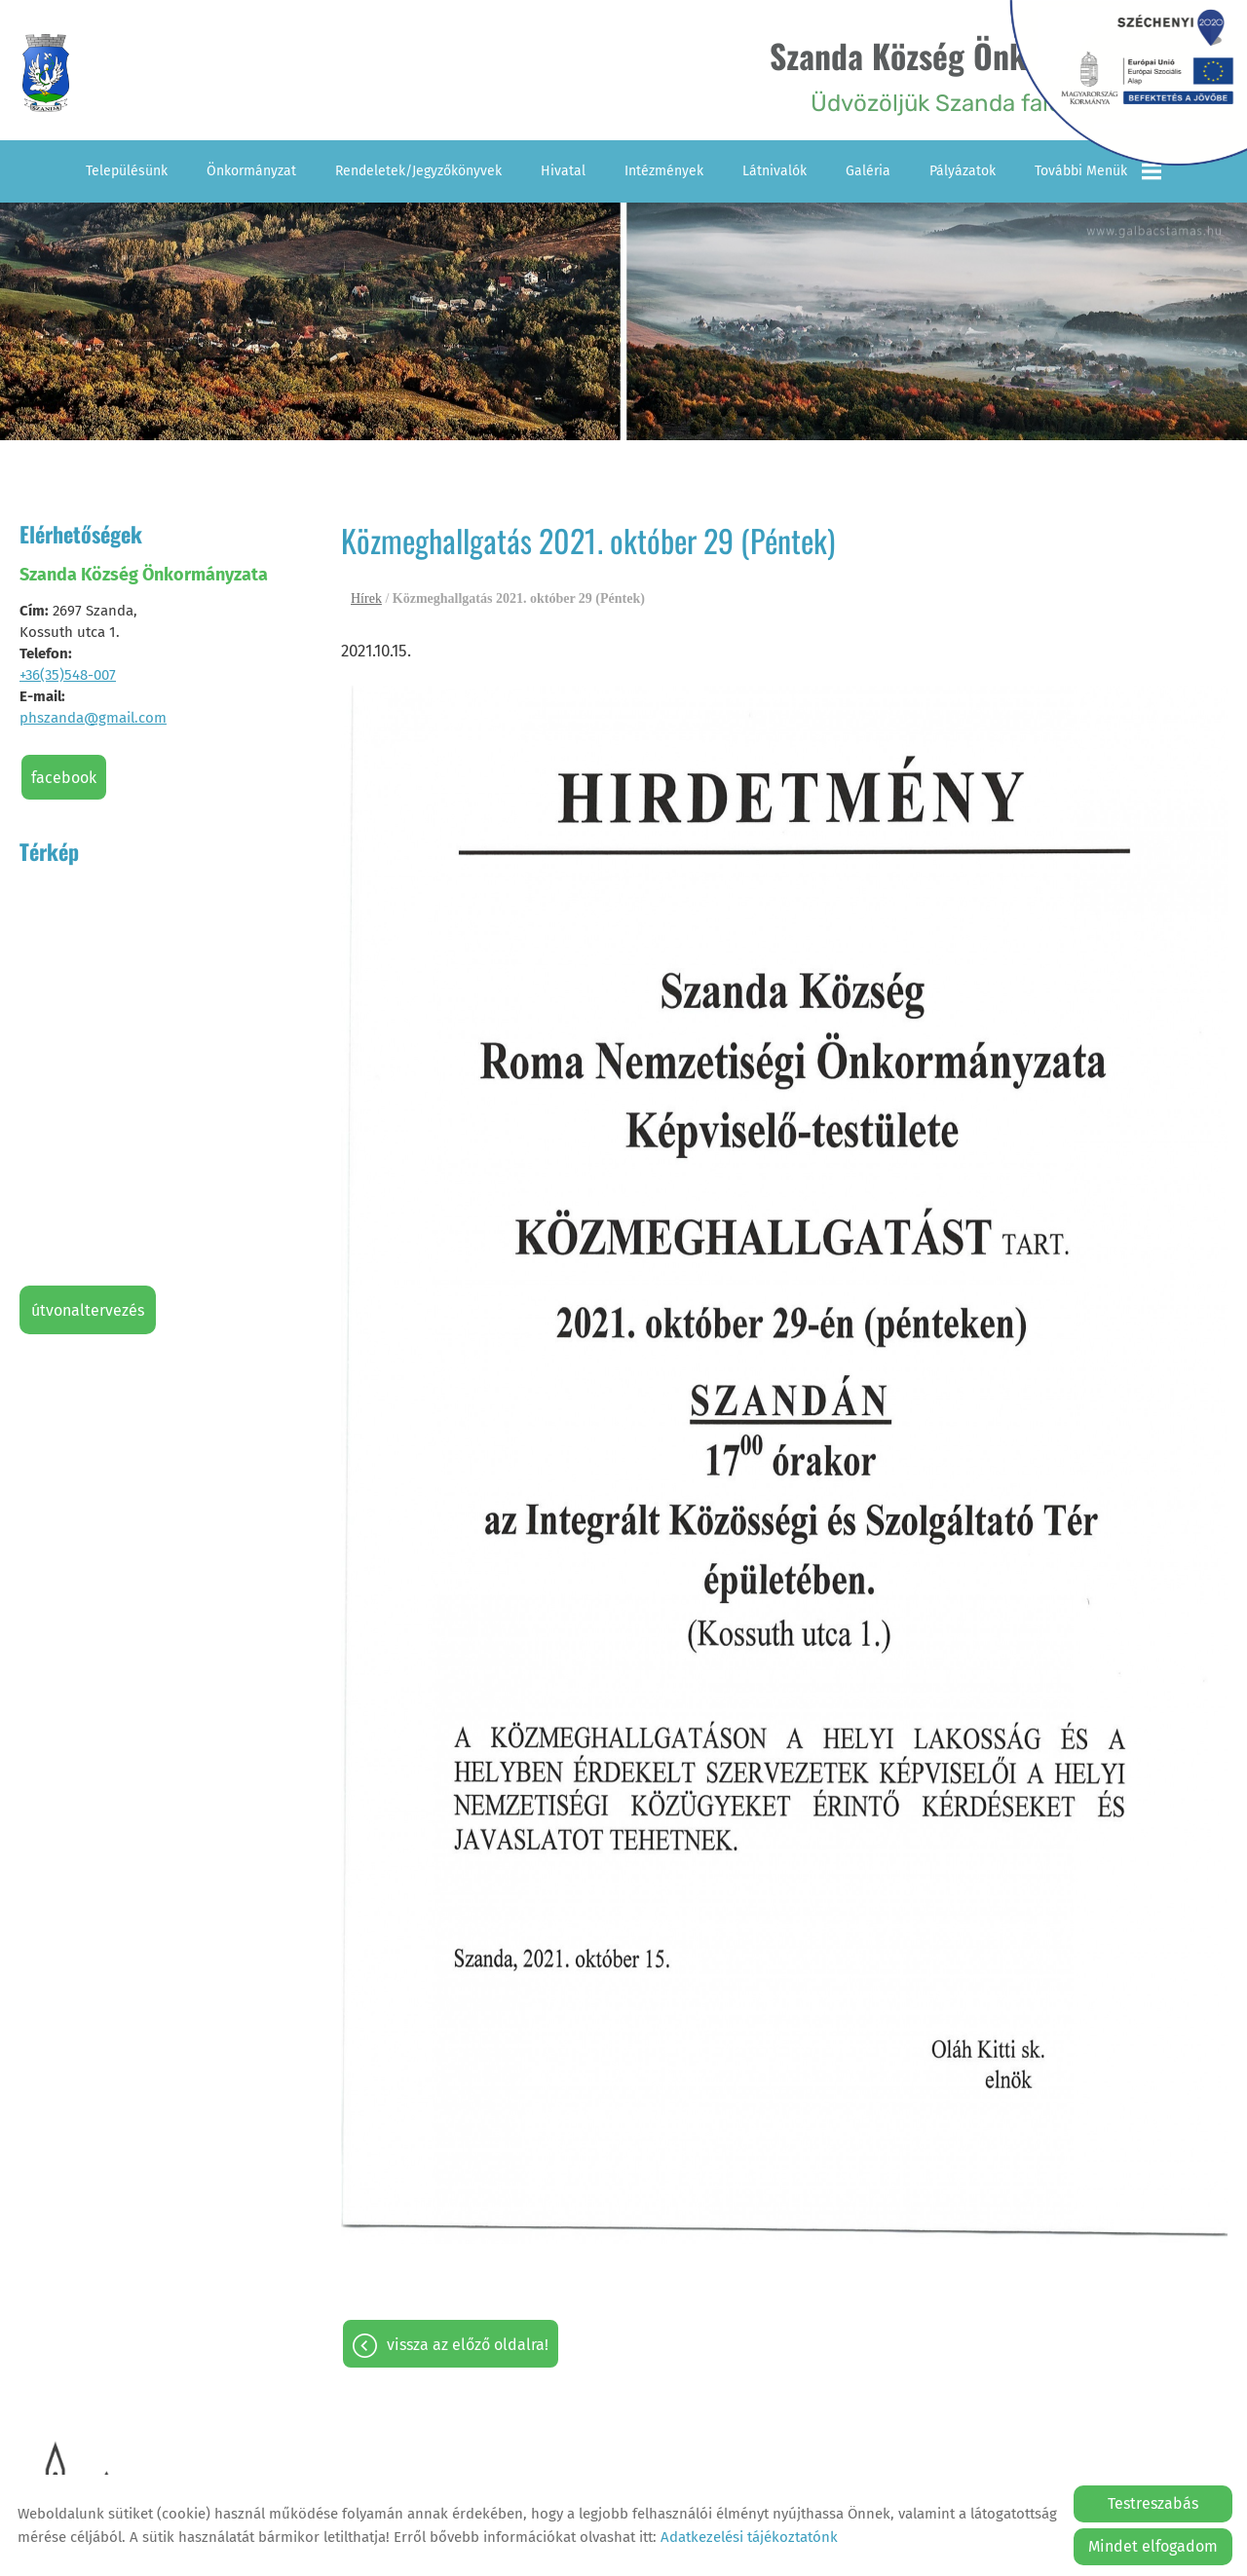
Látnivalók (774, 168)
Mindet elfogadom (1153, 2546)
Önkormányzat (251, 168)
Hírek (366, 596)
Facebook (63, 774)
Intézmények (663, 168)
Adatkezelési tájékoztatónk (749, 2537)
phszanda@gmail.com (93, 715)
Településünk (127, 168)
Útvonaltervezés (87, 1307)
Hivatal (563, 168)
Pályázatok (962, 168)
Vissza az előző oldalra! (467, 2342)
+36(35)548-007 (67, 672)
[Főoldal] (52, 74)
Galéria (868, 168)
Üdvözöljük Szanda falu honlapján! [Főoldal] (960, 73)
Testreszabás (1153, 2503)
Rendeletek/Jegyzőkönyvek (418, 168)
